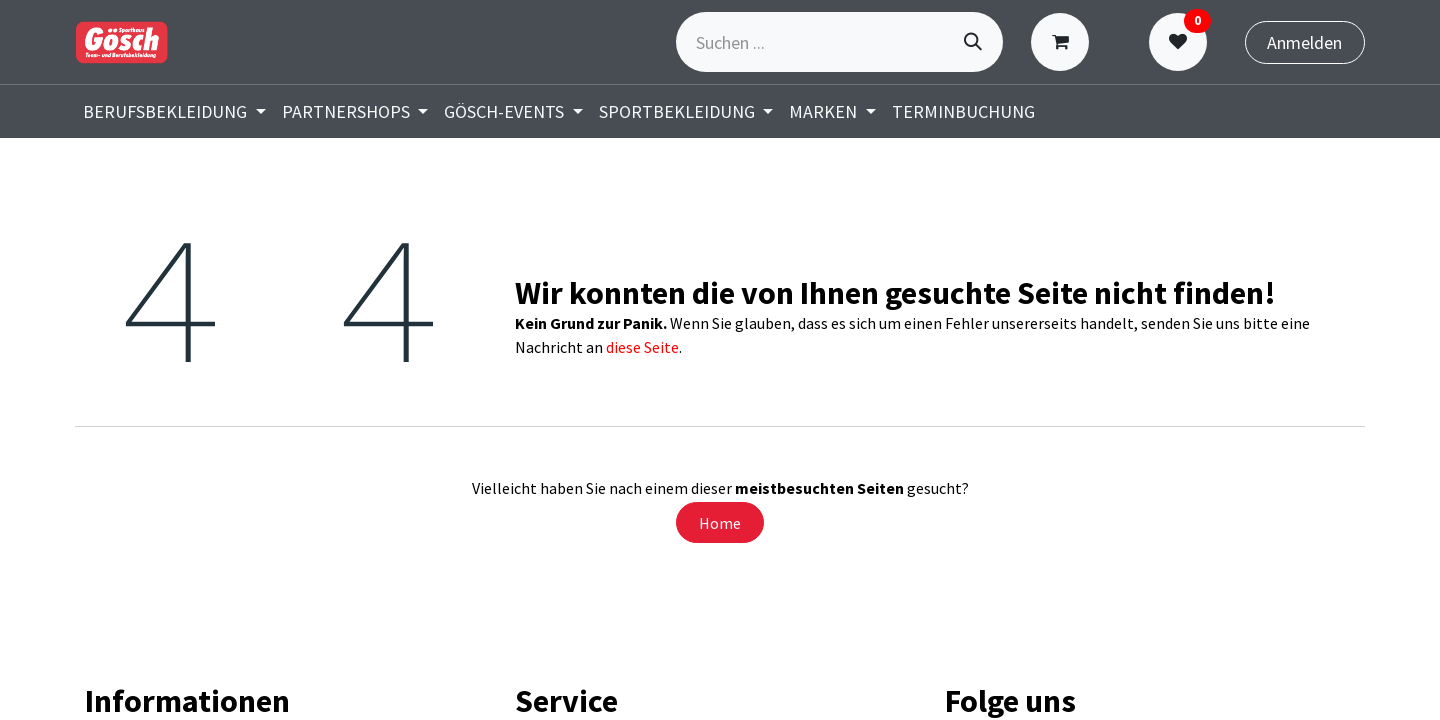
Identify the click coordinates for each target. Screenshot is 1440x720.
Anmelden (1304, 42)
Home (720, 523)
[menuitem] (174, 111)
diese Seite (642, 347)
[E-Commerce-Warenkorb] (1064, 42)
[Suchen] (973, 42)
